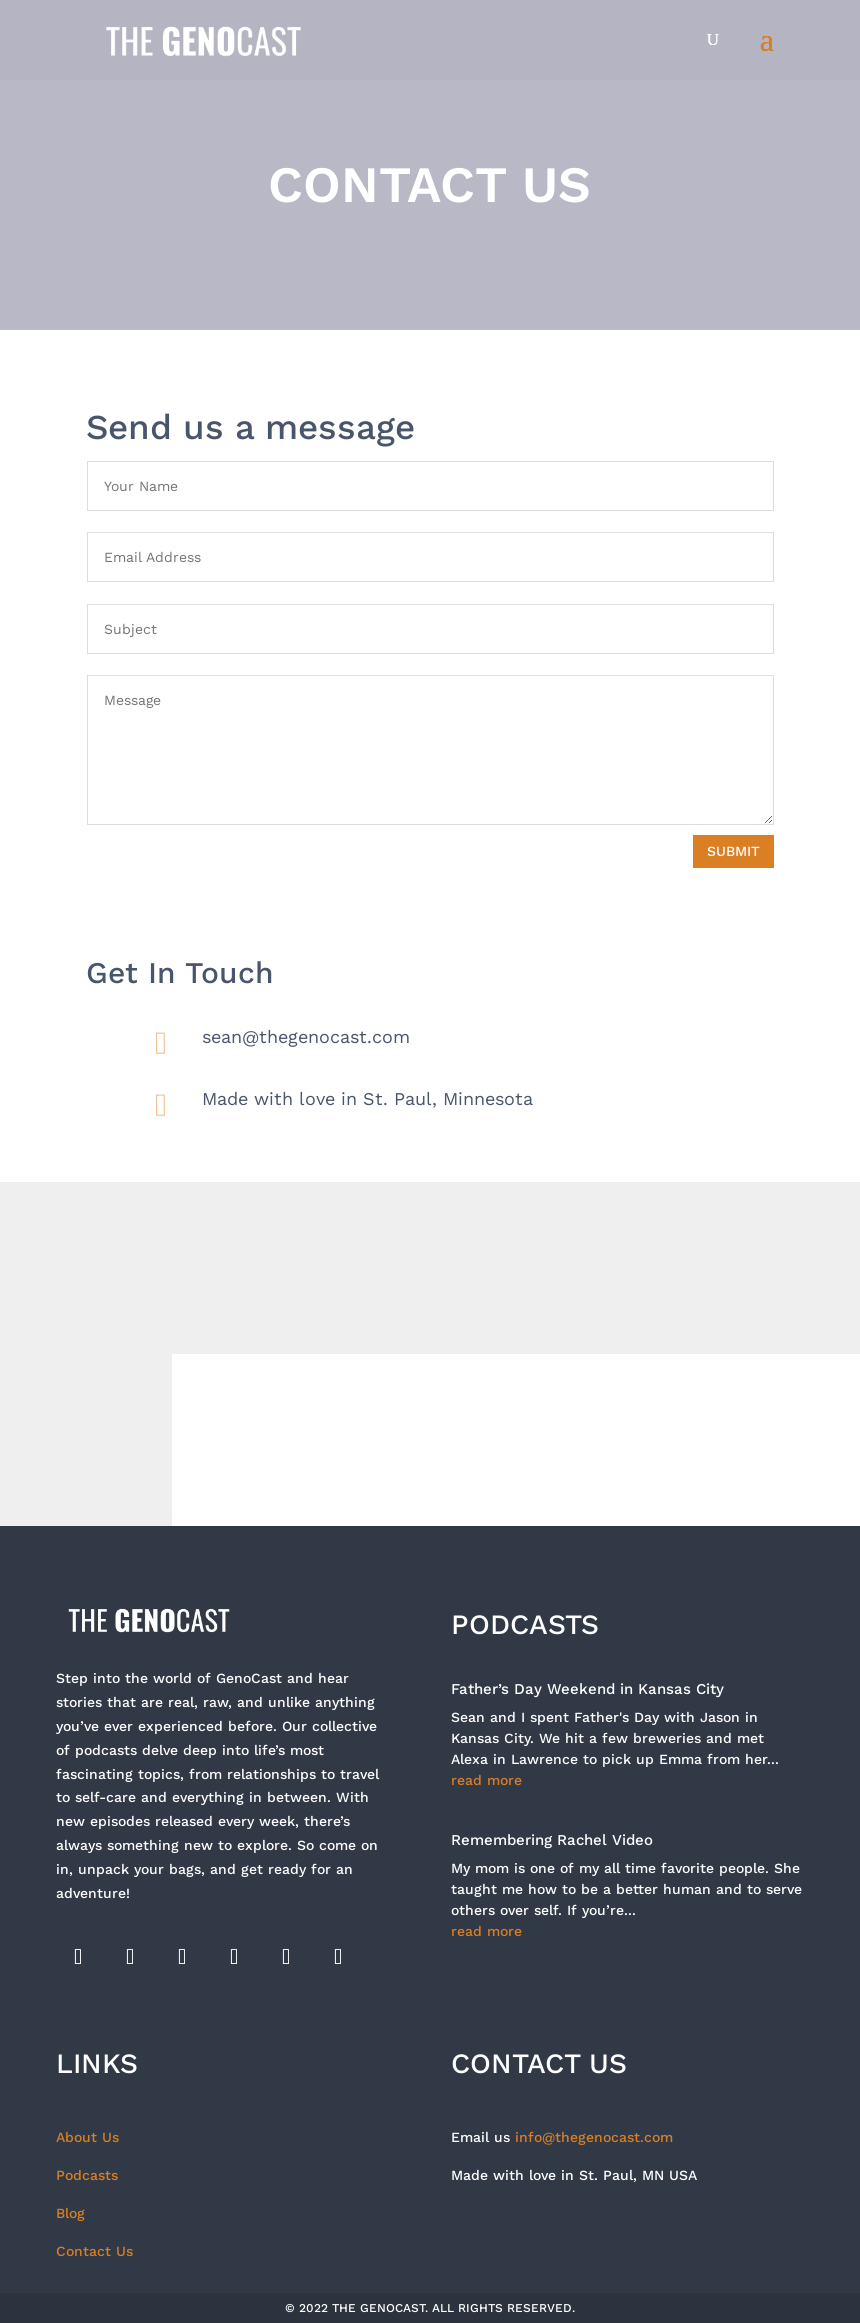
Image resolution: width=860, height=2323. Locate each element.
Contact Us (94, 2251)
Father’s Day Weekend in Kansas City (587, 1689)
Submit (733, 851)
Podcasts (87, 2175)
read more (486, 1780)
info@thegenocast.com (594, 2137)
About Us (87, 2137)
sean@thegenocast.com (306, 1036)
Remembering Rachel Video (552, 1840)
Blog (70, 2213)
